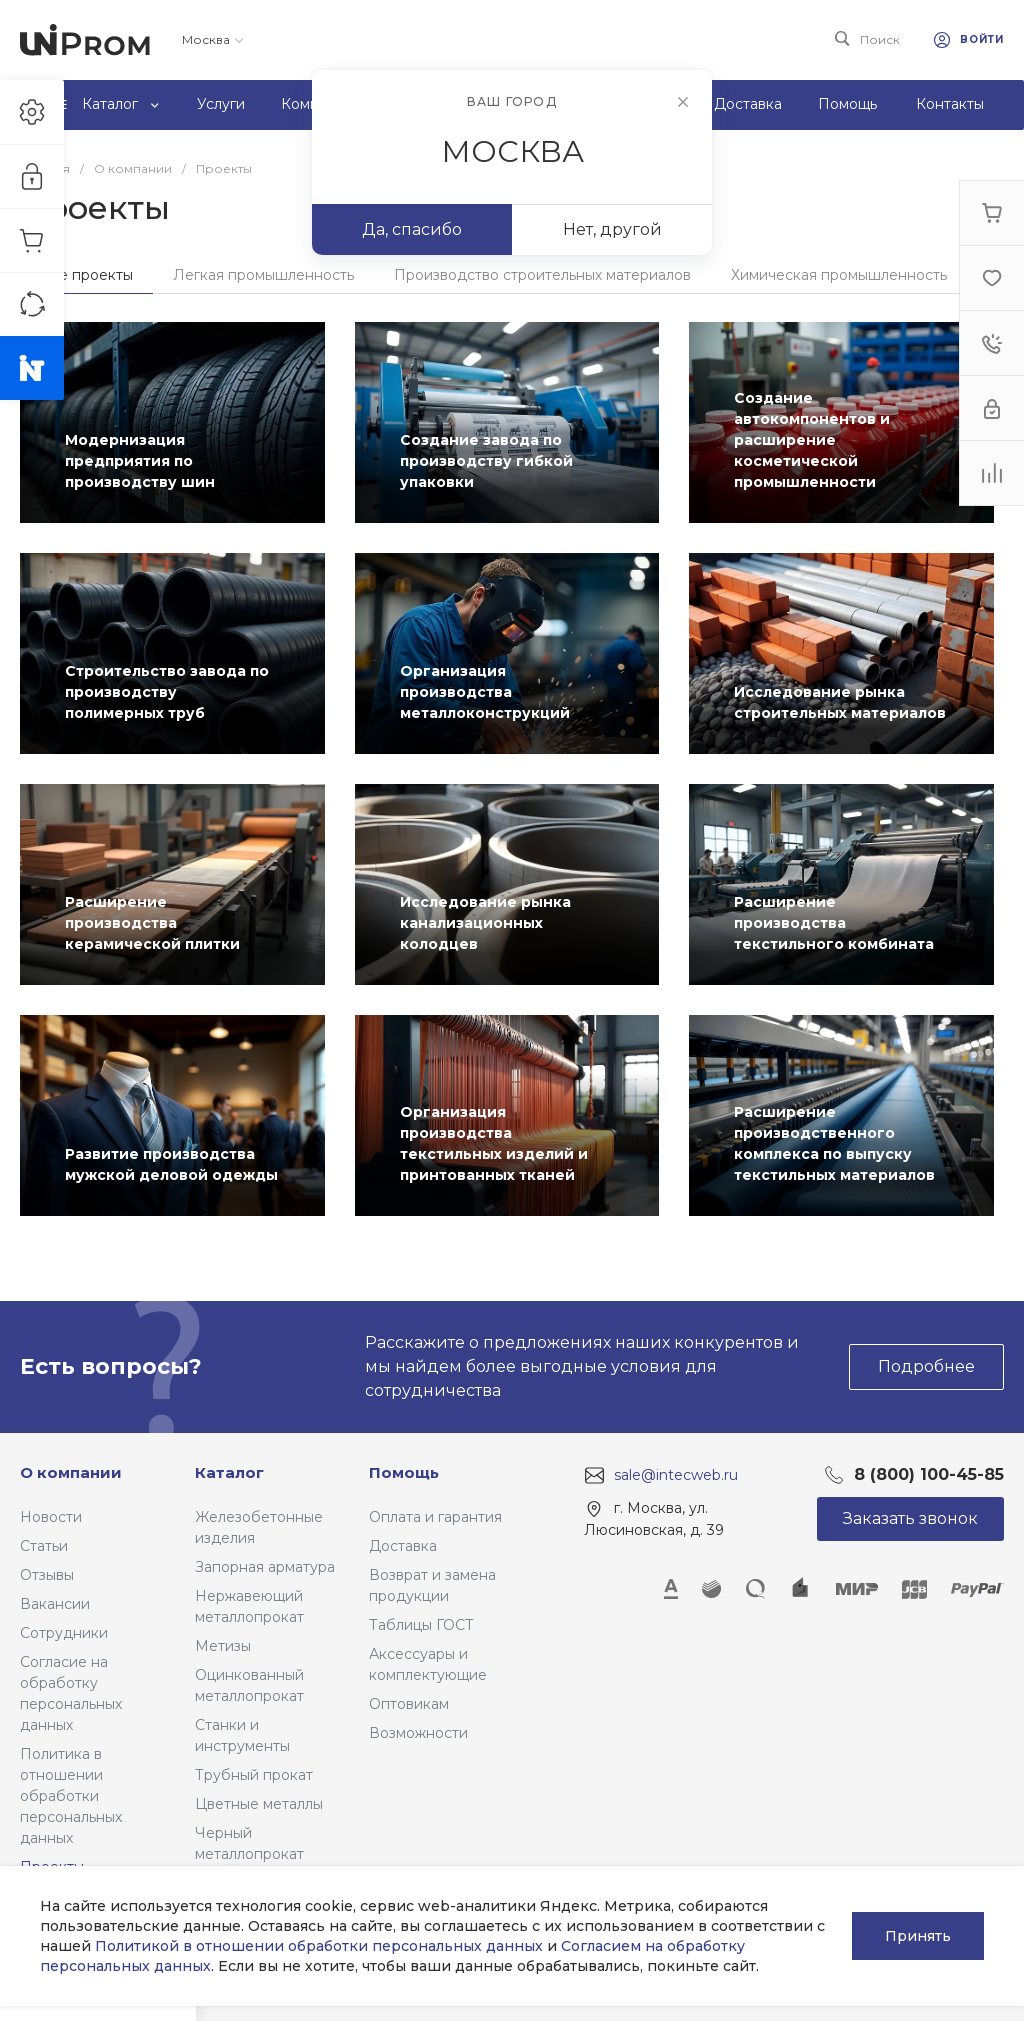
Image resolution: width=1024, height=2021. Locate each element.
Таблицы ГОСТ (421, 1625)
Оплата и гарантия (435, 1517)
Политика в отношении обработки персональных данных (71, 1796)
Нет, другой (612, 229)
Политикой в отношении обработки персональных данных (319, 1946)
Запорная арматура (265, 1567)
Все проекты (86, 275)
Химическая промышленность (839, 275)
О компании (71, 1472)
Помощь (404, 1472)
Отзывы (47, 1575)
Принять (918, 1936)
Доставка (403, 1546)
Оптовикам (409, 1704)
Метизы (223, 1646)
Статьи (44, 1546)
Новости (51, 1517)
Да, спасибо (412, 229)
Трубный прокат (254, 1775)
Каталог (229, 1472)
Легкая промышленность (263, 275)
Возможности (418, 1733)
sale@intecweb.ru (676, 1475)
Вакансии (55, 1604)
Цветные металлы (259, 1804)
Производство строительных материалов (542, 275)
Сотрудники (64, 1633)
